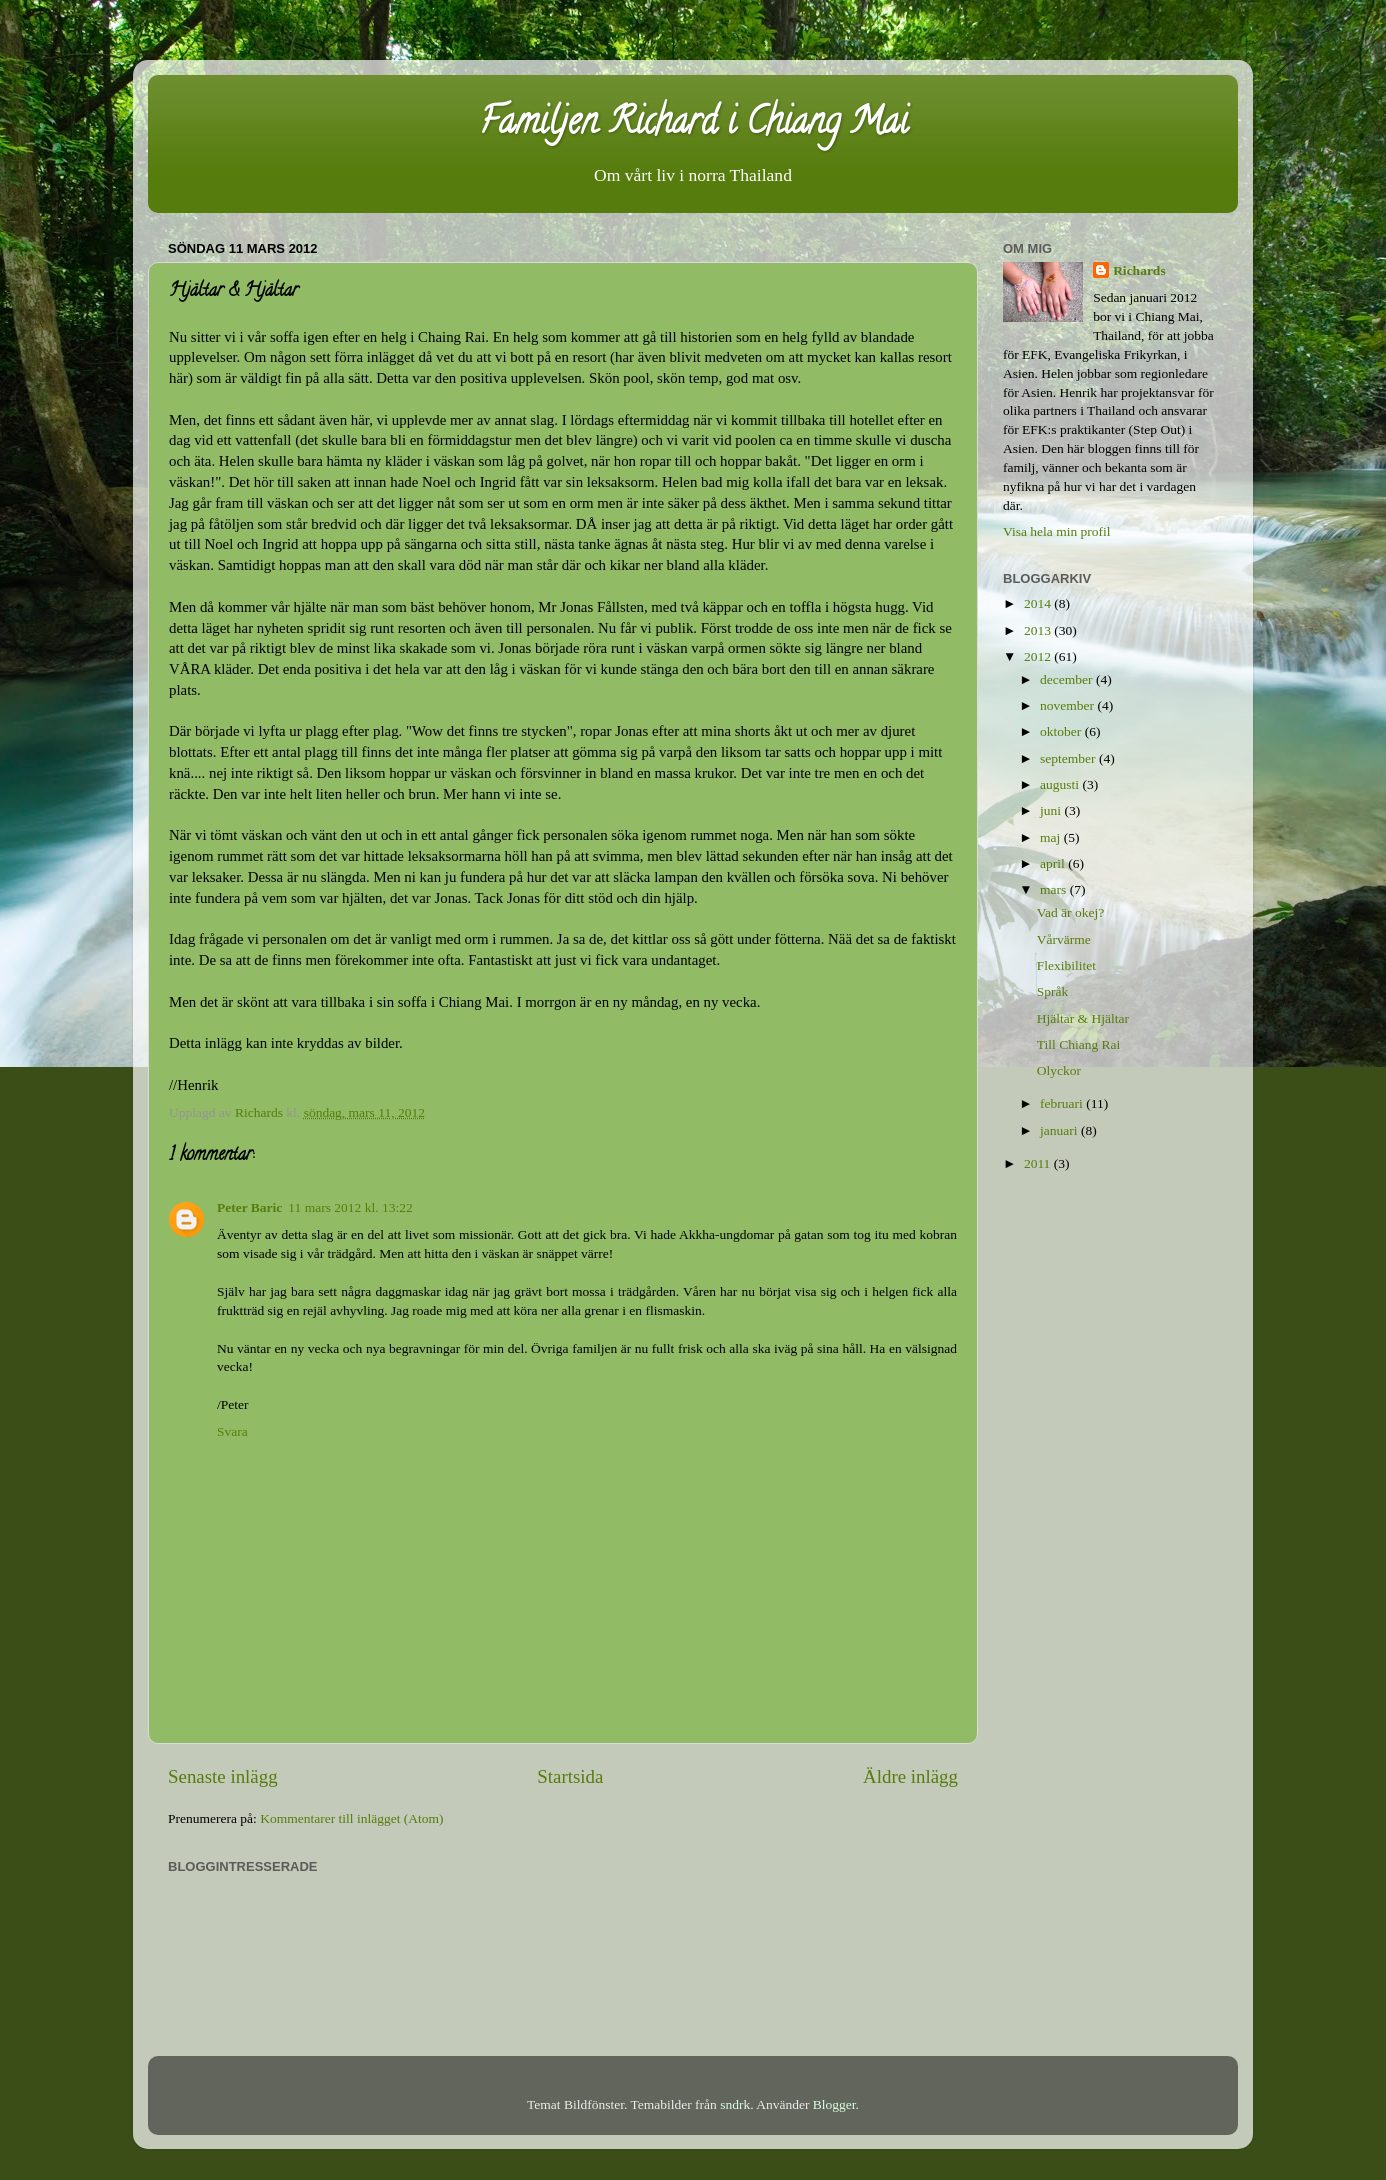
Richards (1139, 270)
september (1069, 758)
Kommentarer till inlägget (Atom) (351, 1818)
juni (1052, 810)
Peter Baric (249, 1207)
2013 (1039, 630)
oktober (1062, 731)
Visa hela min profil (1057, 531)
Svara (232, 1431)
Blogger (834, 2104)
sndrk (735, 2104)
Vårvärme (1064, 939)
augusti (1061, 784)
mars (1055, 889)
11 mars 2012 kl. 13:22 (350, 1207)
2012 (1039, 656)
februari (1063, 1103)
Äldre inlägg (910, 1776)
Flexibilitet (1066, 965)
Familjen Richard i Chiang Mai (693, 125)
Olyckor (1059, 1070)
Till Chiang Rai (1079, 1044)
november (1068, 705)
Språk (1053, 991)
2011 (1039, 1163)
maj (1052, 837)
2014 (1039, 603)
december (1068, 679)
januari (1060, 1130)
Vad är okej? (1070, 912)
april (1054, 863)
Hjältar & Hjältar (1083, 1018)
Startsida (570, 1776)
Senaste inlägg (223, 1776)
